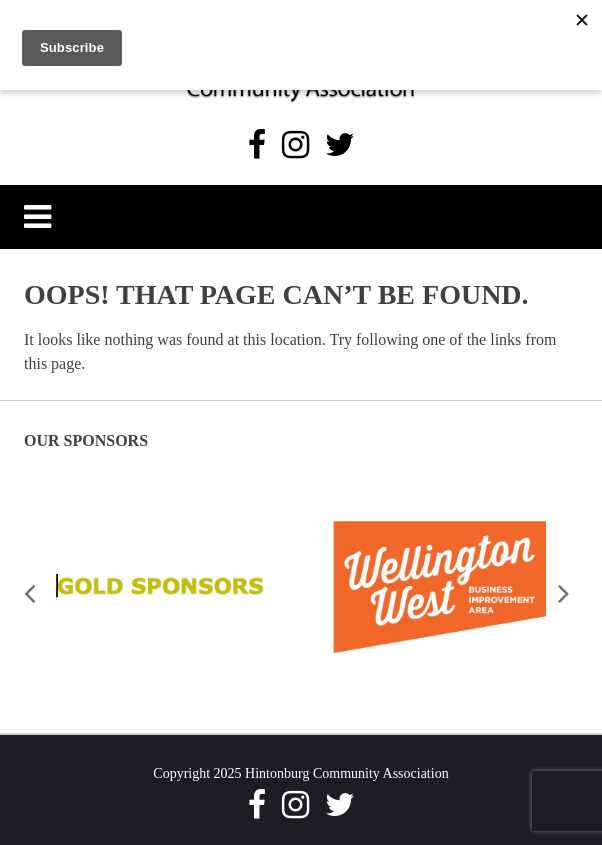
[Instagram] (295, 145)
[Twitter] (340, 145)
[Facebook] (257, 145)
